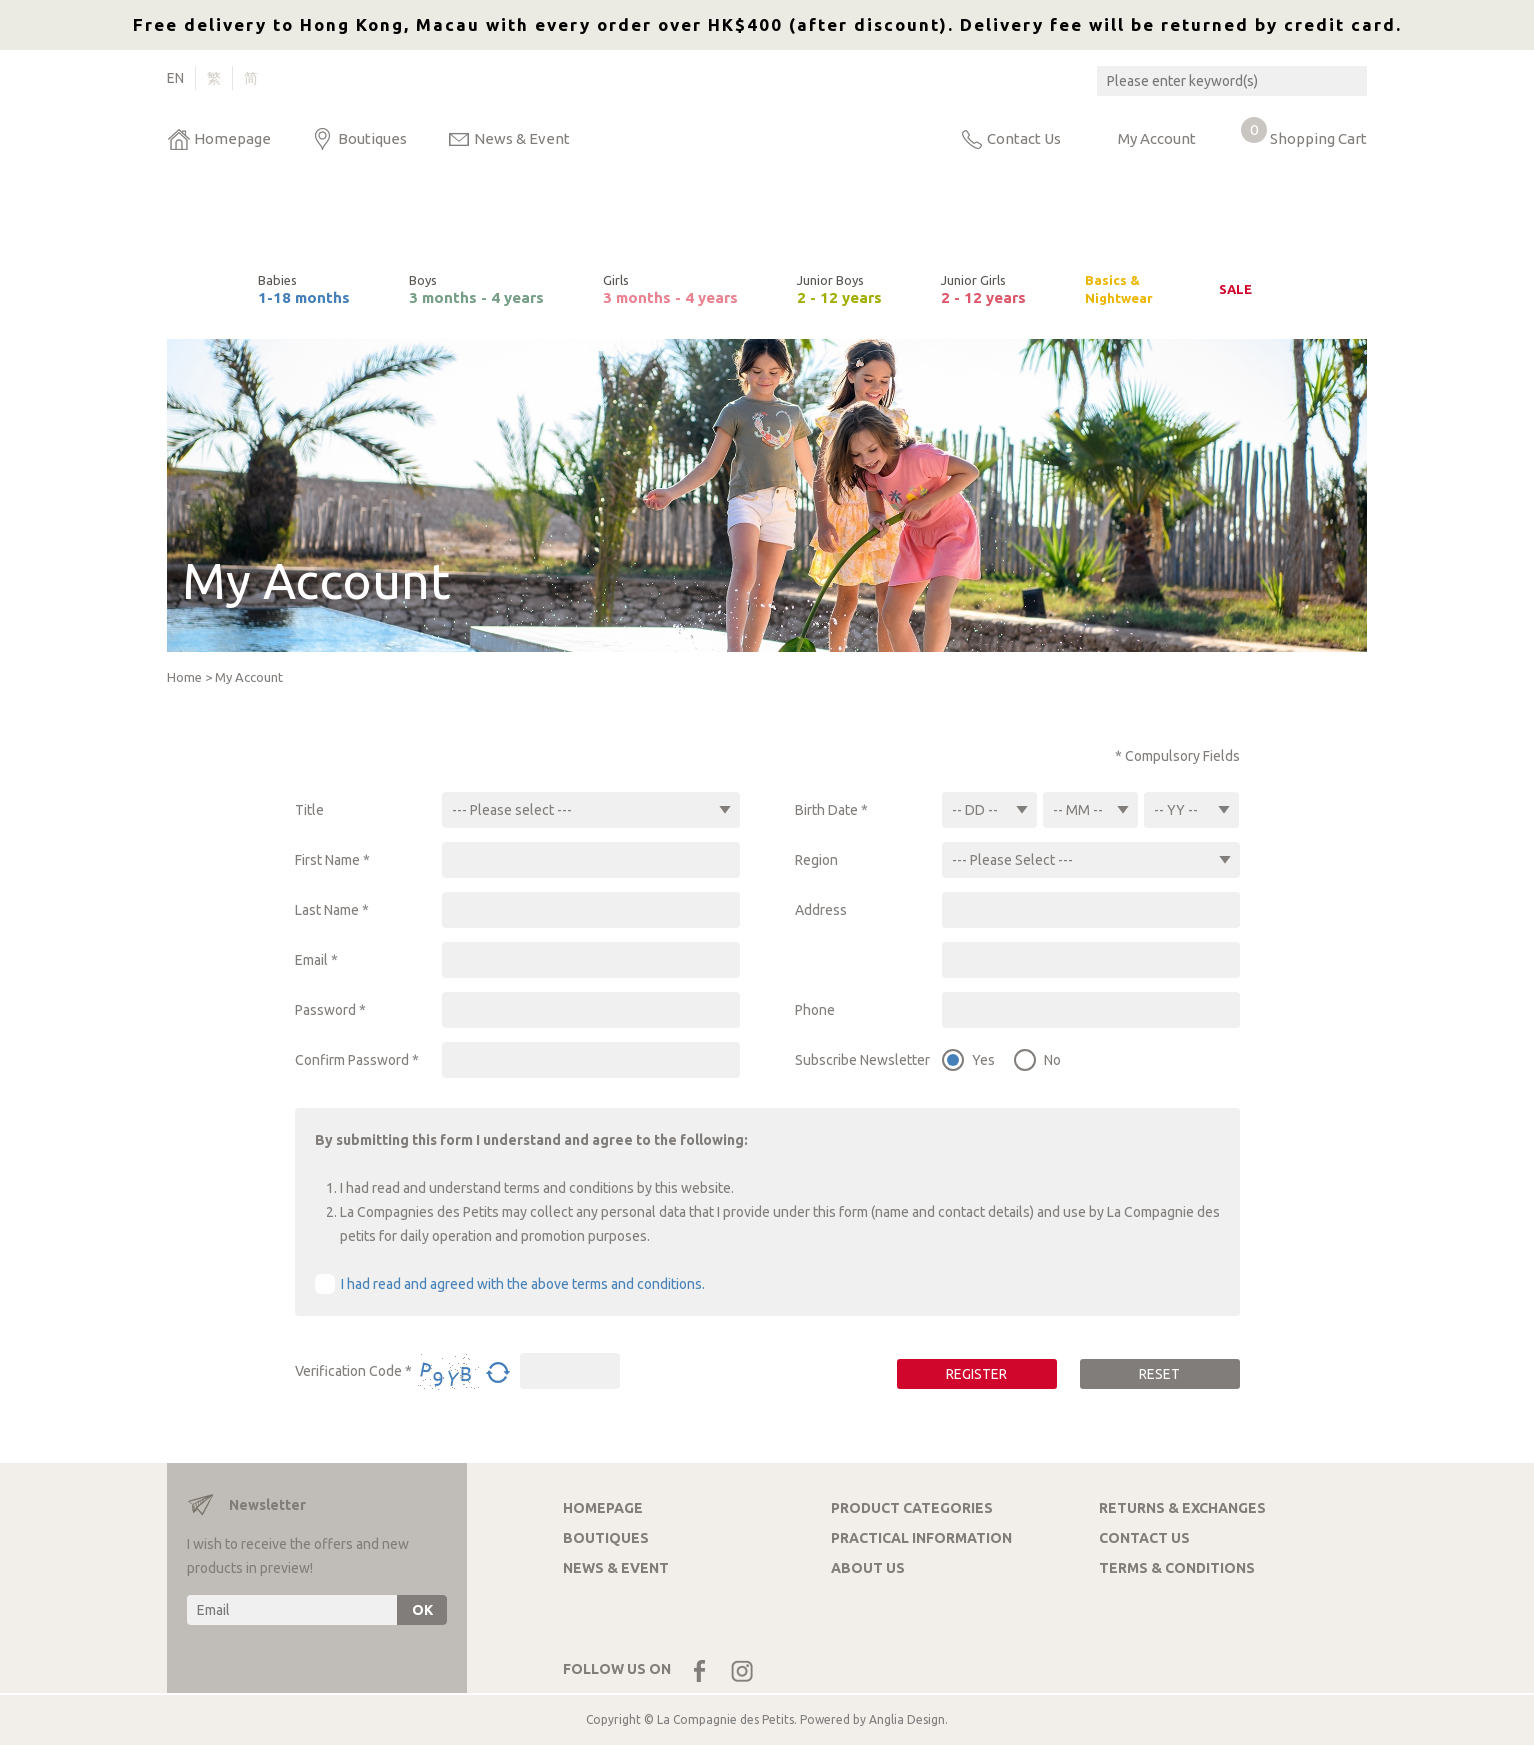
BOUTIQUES (606, 1538)
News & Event (522, 138)
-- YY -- (1176, 810)
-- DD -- (975, 810)
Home (184, 677)
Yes (983, 1060)
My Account (1157, 138)
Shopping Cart (1304, 133)
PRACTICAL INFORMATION (921, 1538)
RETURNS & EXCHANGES (1182, 1508)
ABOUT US (868, 1568)
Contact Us (1024, 138)
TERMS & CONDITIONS (1177, 1568)
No (1052, 1060)
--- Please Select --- (1012, 860)
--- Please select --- (512, 810)
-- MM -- (1078, 810)
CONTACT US (1144, 1538)
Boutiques (372, 138)
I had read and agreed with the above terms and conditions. (523, 1284)
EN (175, 78)
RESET (1159, 1374)
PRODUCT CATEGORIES (912, 1508)
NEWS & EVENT (616, 1568)
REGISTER (976, 1374)
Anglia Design (907, 1719)
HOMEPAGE (603, 1508)
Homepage (232, 138)
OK (422, 1610)
